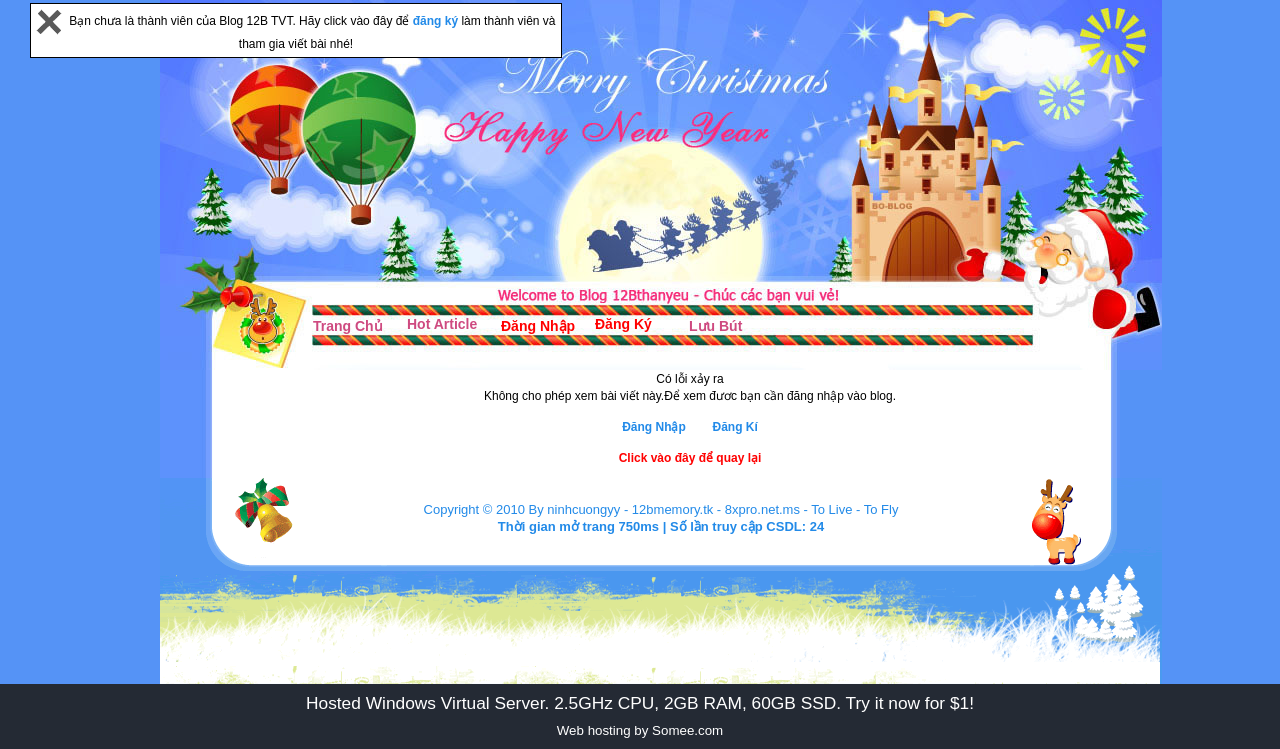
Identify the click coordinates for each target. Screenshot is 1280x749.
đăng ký (437, 21)
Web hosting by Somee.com (640, 730)
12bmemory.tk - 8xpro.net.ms (716, 509)
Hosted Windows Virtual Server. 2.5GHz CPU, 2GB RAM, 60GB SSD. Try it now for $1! (640, 703)
